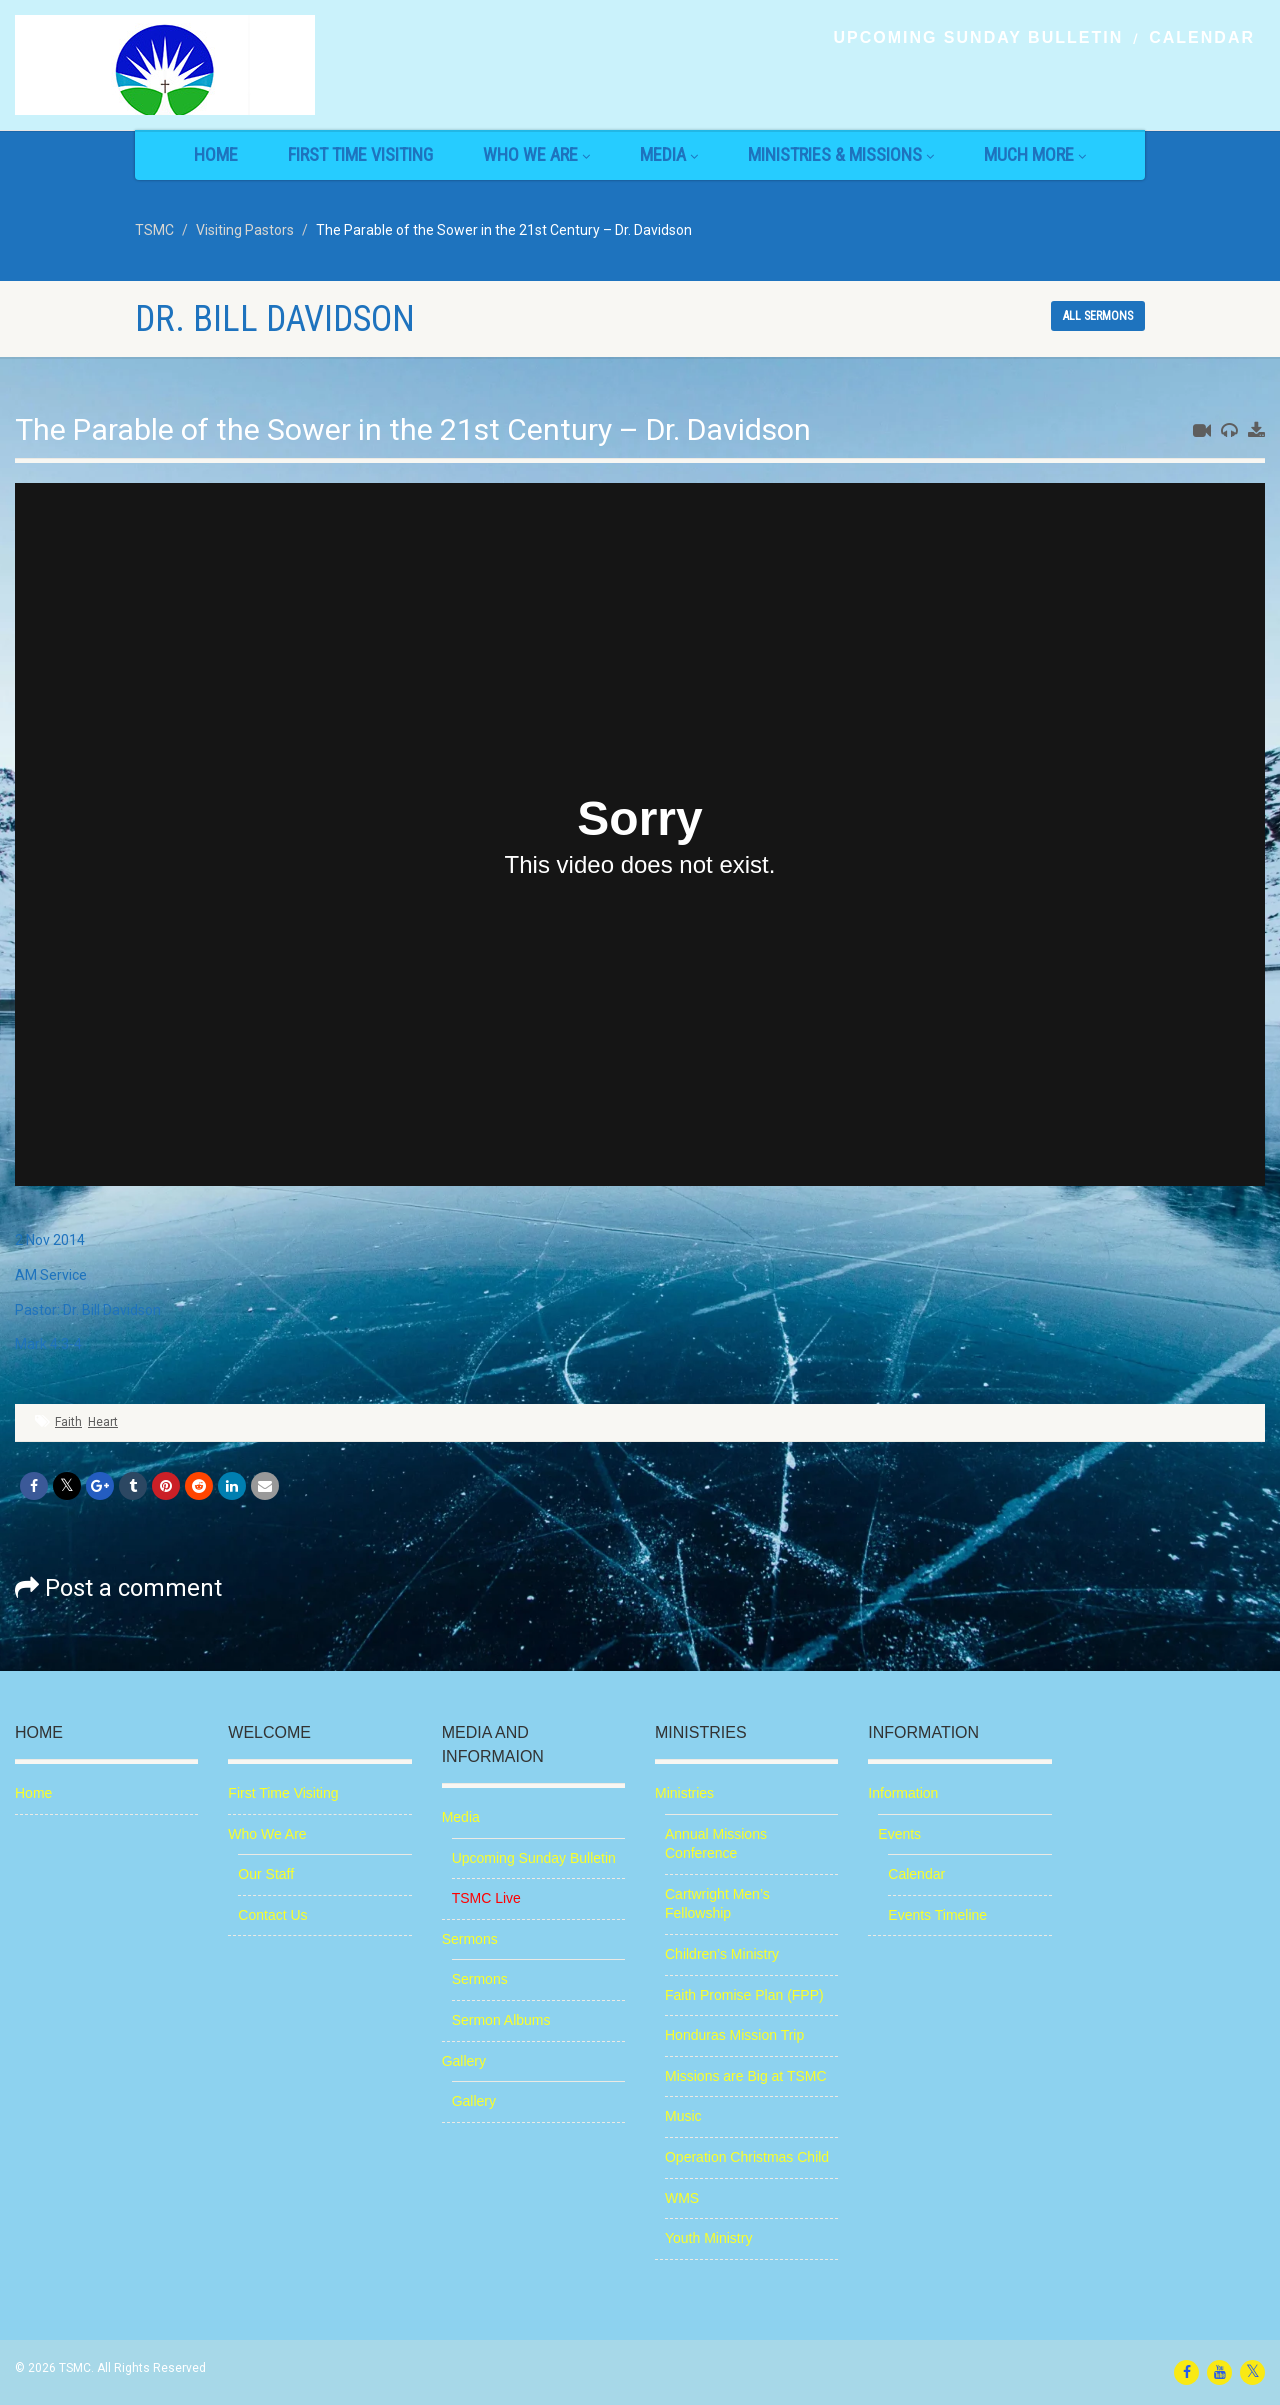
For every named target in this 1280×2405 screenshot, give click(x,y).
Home (216, 154)
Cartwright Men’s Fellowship (717, 1904)
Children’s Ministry (722, 1954)
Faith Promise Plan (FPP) (744, 1995)
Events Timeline (937, 1915)
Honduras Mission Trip (734, 2035)
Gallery (464, 2061)
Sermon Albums (501, 2020)
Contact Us (272, 1915)
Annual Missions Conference (716, 1844)
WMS (682, 2198)
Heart (103, 1422)
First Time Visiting (360, 154)
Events (899, 1834)
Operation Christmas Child (747, 2157)
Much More (1035, 154)
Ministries (684, 1793)
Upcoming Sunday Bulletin (978, 38)
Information (903, 1793)
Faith (68, 1422)
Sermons (470, 1939)
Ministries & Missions (841, 154)
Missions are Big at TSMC (746, 2076)
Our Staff (266, 1874)
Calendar (1202, 38)
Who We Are (536, 154)
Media (669, 154)
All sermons (1098, 316)
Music (683, 2116)
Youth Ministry (708, 2238)
